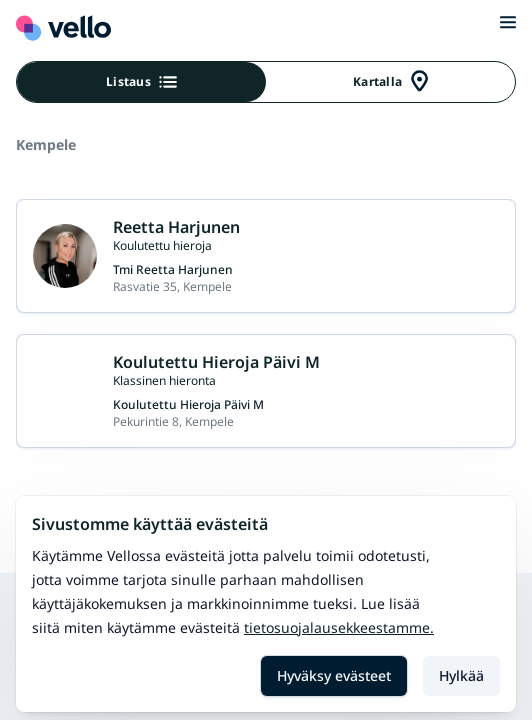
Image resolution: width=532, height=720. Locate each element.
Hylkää (461, 675)
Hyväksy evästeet (334, 675)
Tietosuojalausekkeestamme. (339, 627)
